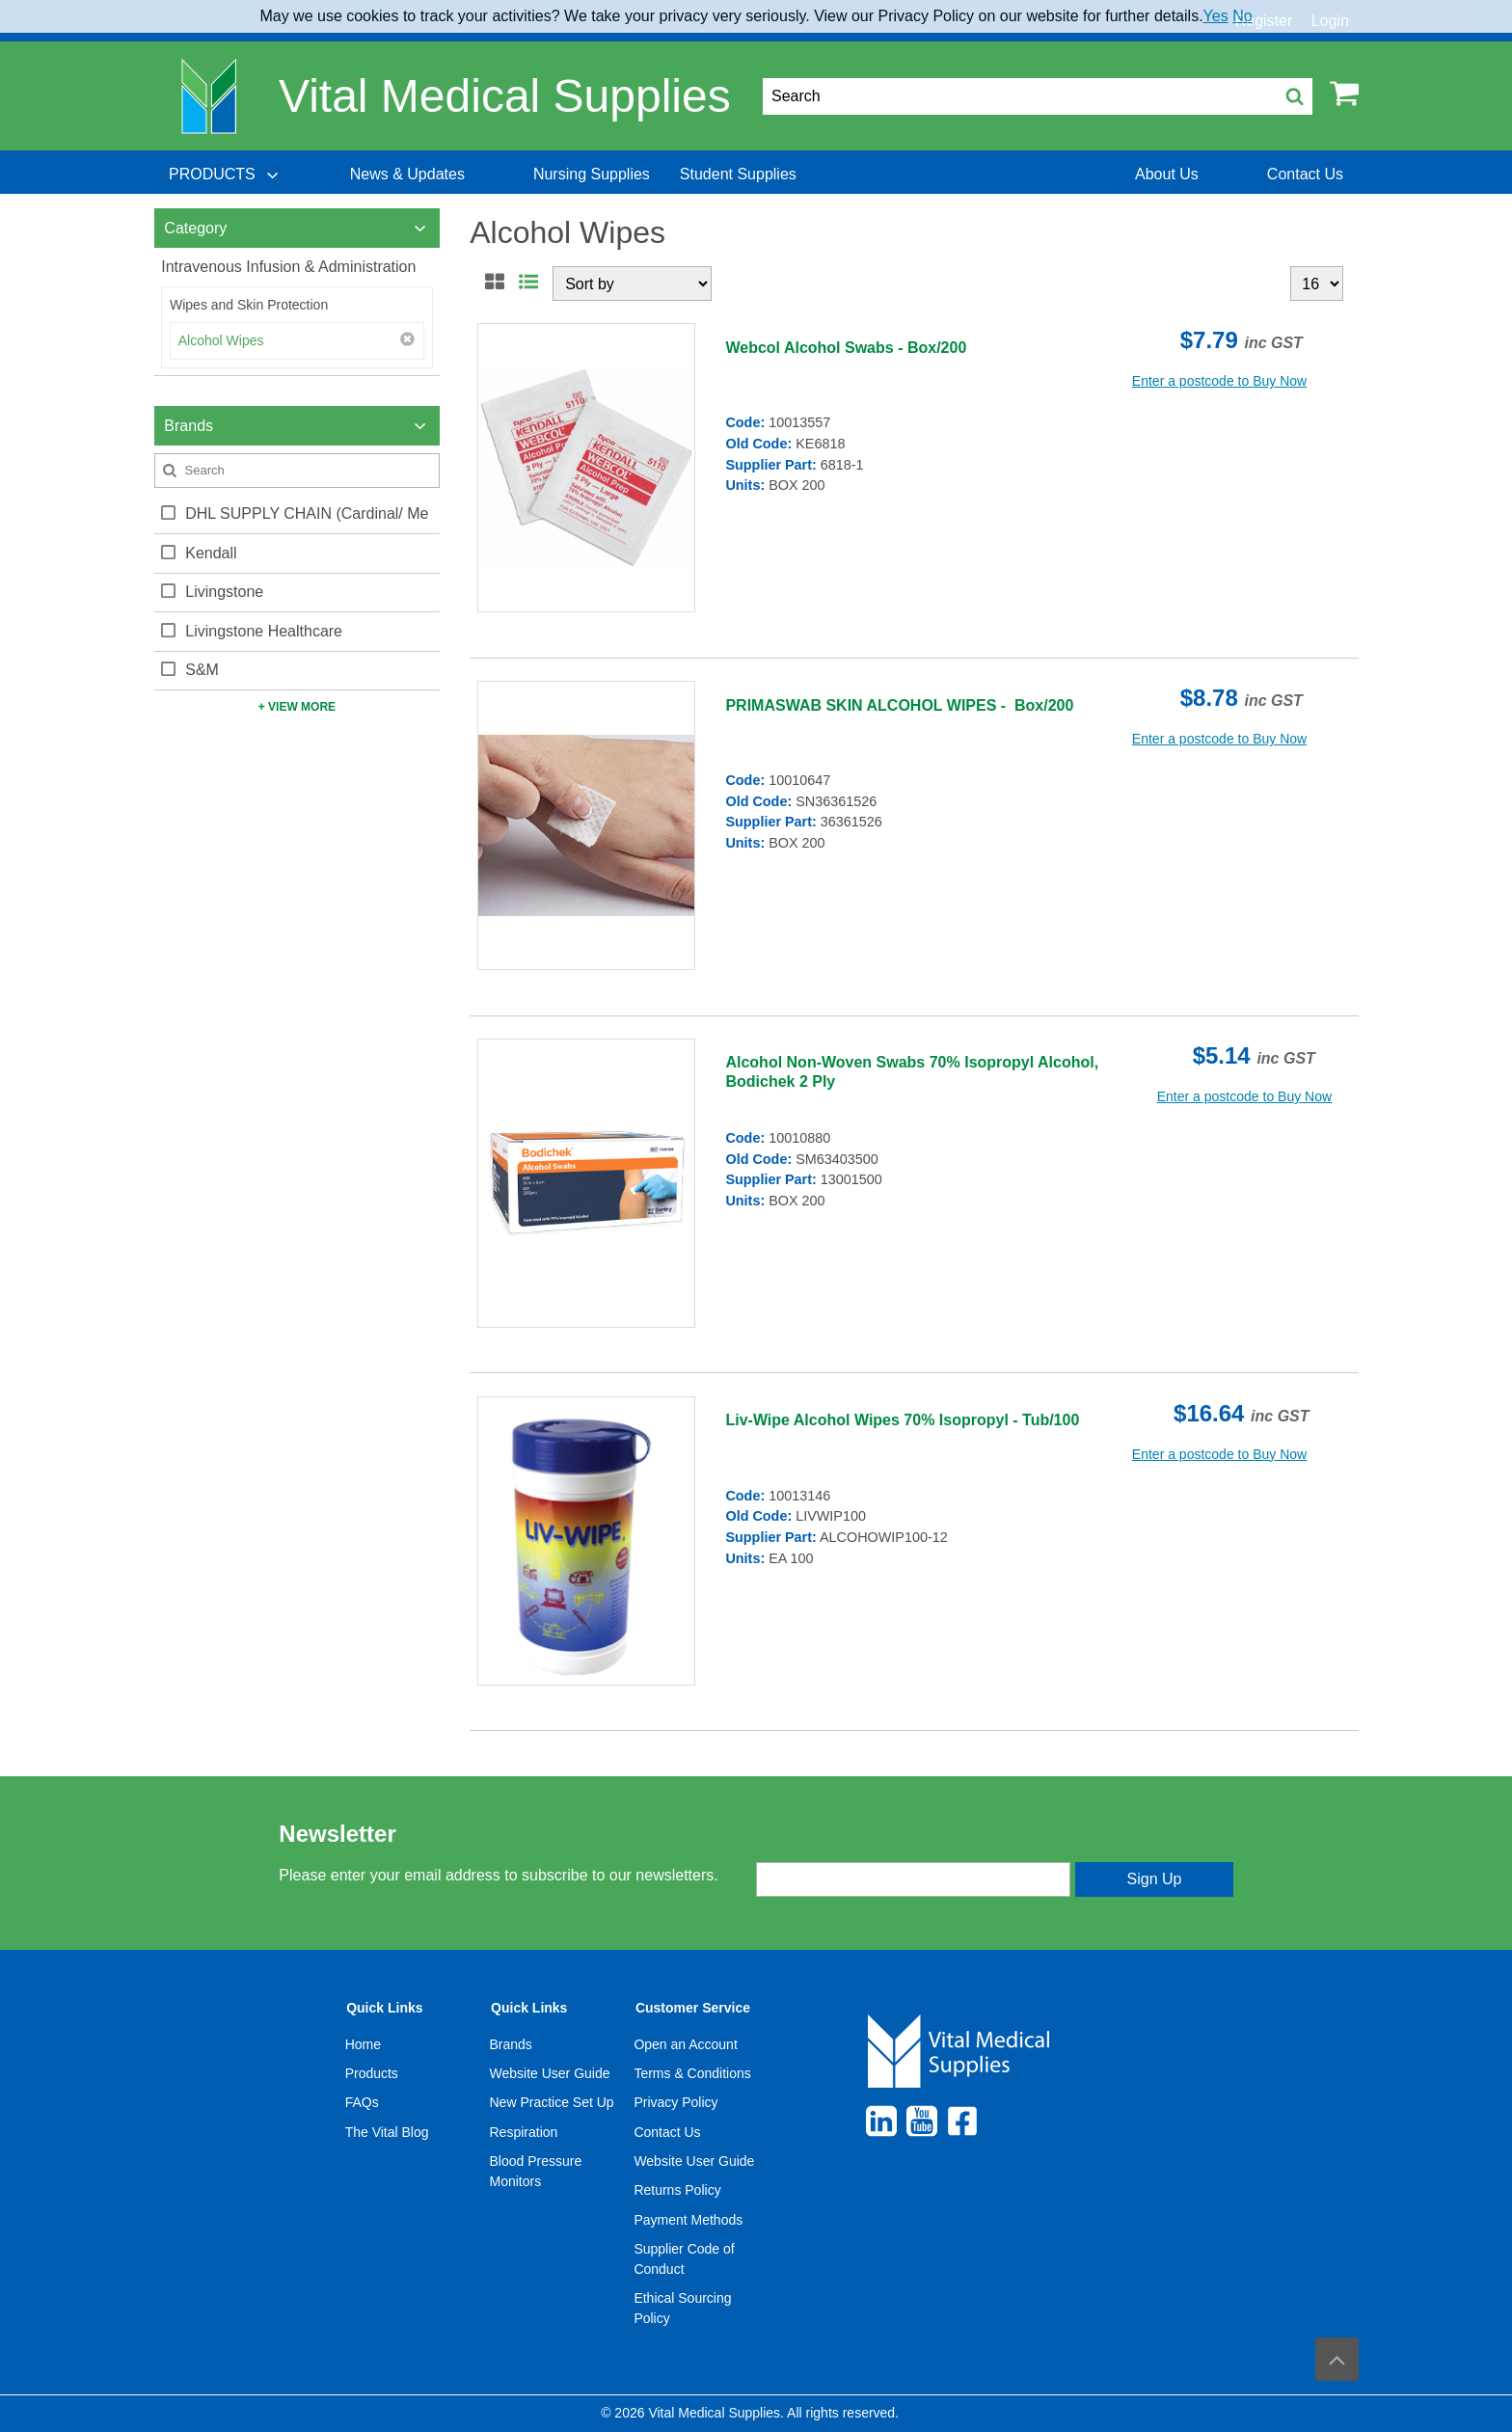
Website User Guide (550, 2073)
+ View (297, 707)
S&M (202, 670)
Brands (511, 2044)
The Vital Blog (387, 2132)
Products (371, 2073)
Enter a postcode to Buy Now (1219, 381)
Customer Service (692, 2007)
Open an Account (685, 2044)
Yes (1215, 16)
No (1242, 16)
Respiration (524, 2132)
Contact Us (667, 2132)
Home (363, 2044)
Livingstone (224, 591)
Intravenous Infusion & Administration (288, 266)
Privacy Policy (675, 2102)
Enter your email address (836, 1845)
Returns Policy (677, 2190)
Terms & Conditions (692, 2073)
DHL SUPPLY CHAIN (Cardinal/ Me (306, 513)
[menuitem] (225, 174)
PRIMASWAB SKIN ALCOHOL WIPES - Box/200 (899, 705)
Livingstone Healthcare (263, 631)
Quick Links (384, 2007)
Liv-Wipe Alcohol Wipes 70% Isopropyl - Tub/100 (902, 1420)
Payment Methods (688, 2220)
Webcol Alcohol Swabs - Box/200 (845, 347)
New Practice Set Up (552, 2102)
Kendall (210, 553)
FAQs (362, 2102)
